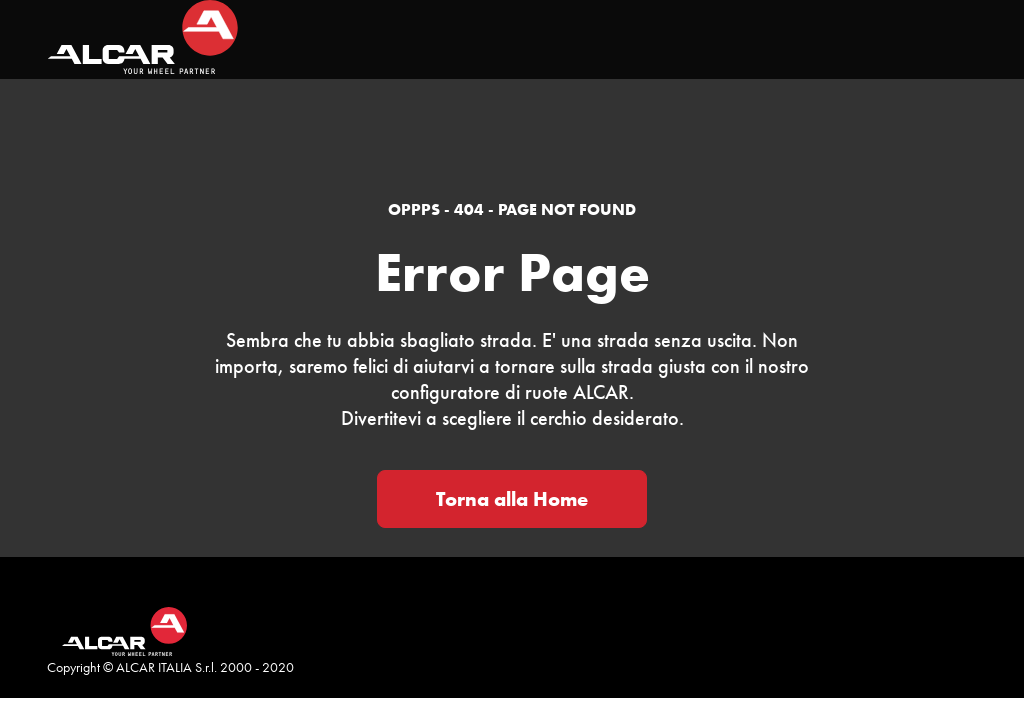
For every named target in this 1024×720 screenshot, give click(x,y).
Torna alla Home (512, 499)
